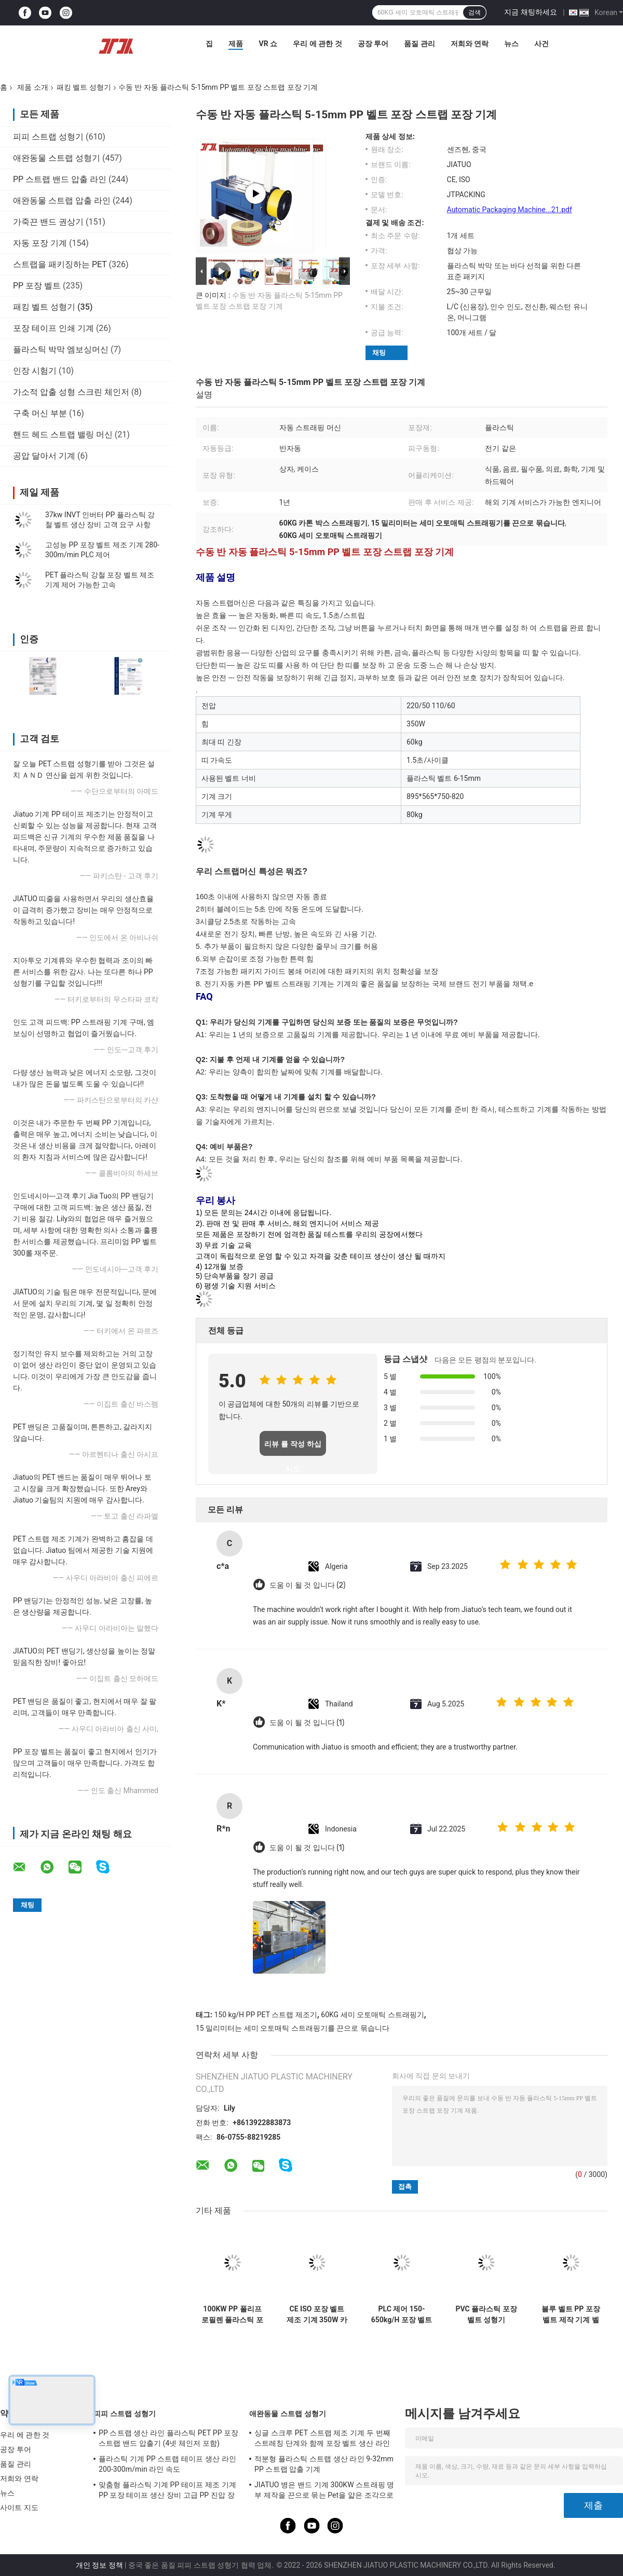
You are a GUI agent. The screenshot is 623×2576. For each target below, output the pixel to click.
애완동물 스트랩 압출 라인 (62, 200)
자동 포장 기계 (40, 243)
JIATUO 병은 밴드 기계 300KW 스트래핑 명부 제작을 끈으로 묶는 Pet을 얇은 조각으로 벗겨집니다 (324, 2491)
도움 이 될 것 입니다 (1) (306, 1722)
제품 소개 (32, 87)
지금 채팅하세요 (530, 12)
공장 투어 (373, 43)
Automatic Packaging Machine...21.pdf (509, 209)
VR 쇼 (268, 43)
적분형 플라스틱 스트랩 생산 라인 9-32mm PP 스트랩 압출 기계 (324, 2464)
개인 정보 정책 (99, 2565)
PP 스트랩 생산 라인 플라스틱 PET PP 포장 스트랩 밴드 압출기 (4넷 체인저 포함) (168, 2438)
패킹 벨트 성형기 (84, 87)
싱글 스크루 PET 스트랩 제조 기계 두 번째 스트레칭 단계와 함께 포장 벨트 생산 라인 (322, 2438)
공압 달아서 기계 (44, 456)
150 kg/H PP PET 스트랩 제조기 (265, 2014)
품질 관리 (419, 43)
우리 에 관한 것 (317, 43)
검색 (474, 12)
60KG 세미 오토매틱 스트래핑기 (372, 2014)
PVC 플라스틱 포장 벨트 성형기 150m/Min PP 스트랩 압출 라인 (486, 2314)
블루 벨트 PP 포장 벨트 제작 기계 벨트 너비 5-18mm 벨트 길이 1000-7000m (570, 2314)
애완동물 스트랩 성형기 (56, 158)
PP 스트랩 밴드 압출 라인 (59, 179)
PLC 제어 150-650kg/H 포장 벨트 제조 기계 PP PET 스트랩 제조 (401, 2314)
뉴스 (511, 43)
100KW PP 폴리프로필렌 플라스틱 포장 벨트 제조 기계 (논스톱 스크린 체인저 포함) (232, 2314)
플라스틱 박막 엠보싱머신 (61, 349)
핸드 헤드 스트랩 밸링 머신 (63, 434)
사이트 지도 (19, 2507)
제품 (235, 43)
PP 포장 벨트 (37, 286)
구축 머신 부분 (40, 413)
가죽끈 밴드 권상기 (48, 222)
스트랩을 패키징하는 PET (60, 264)
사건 (541, 43)
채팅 (379, 352)
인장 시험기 (35, 371)
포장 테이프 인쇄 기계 (53, 328)
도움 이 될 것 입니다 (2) (307, 1585)
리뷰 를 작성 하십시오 (292, 1448)
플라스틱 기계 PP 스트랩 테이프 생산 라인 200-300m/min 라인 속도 (167, 2464)
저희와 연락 (470, 43)
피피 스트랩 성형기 (48, 137)
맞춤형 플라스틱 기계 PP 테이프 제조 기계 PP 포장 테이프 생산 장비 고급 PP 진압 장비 (167, 2491)
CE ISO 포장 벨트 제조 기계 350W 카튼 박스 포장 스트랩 (317, 2314)
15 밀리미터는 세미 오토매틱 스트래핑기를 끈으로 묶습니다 (292, 2028)
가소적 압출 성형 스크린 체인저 (71, 392)
